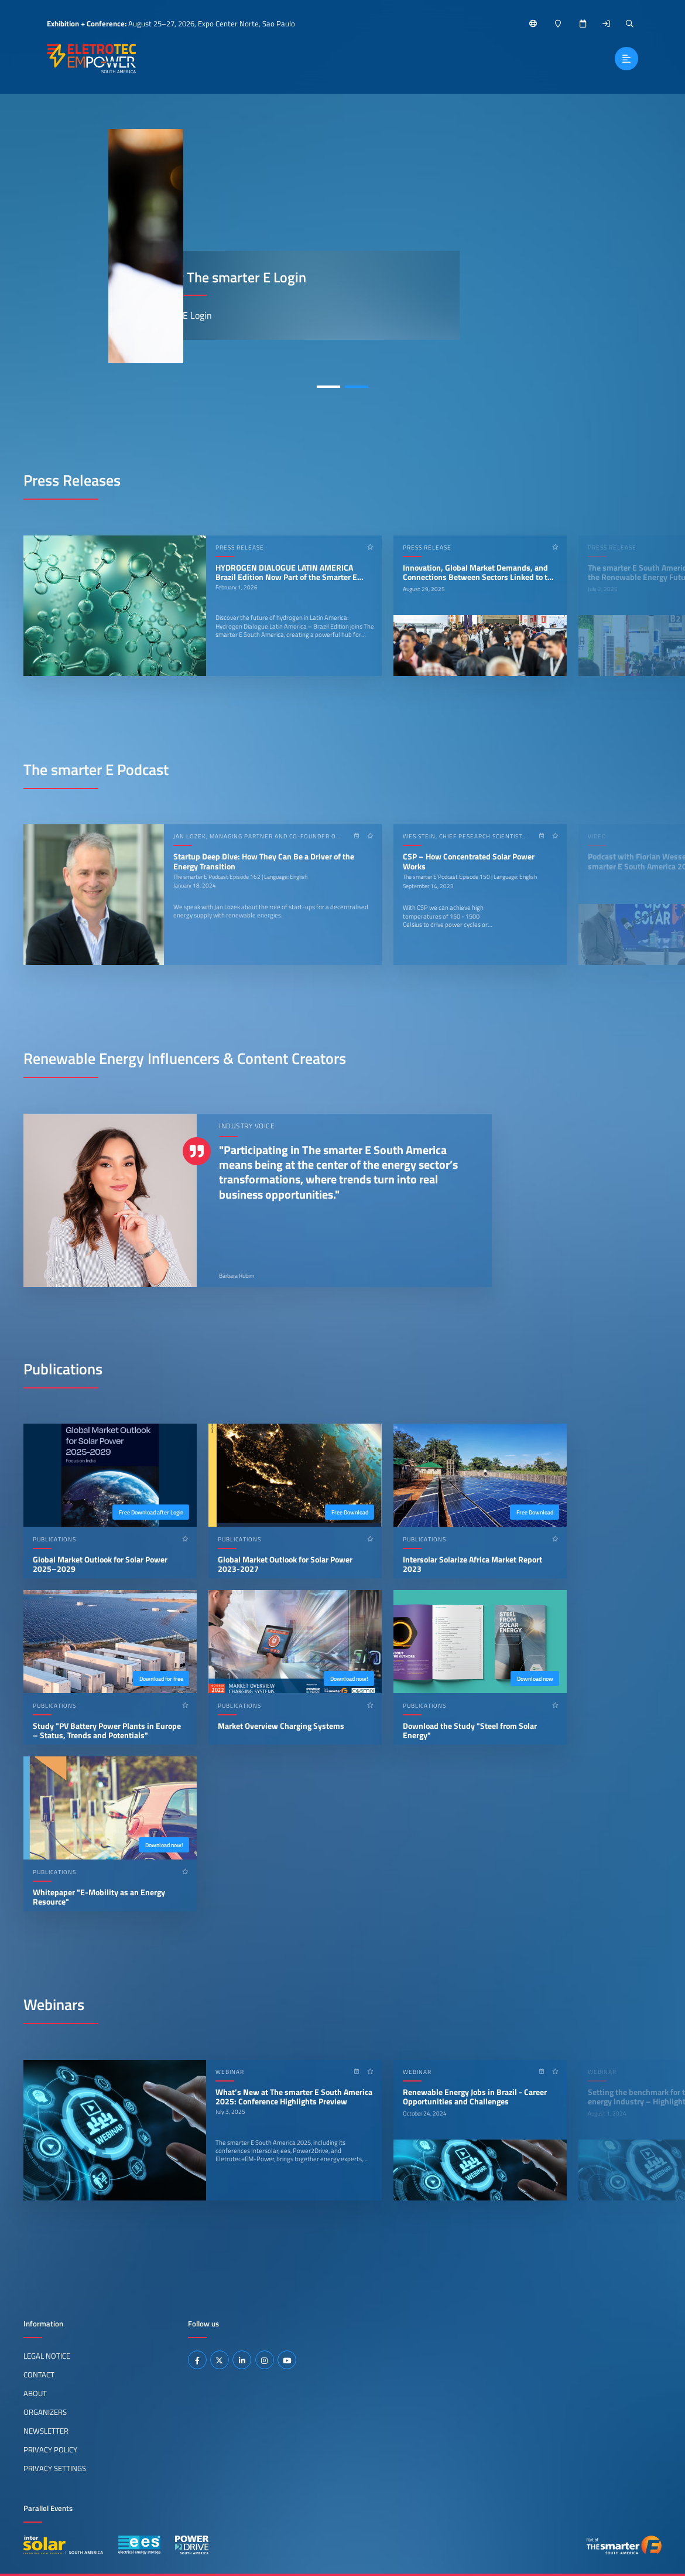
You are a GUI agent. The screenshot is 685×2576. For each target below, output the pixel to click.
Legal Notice (46, 2356)
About (35, 2393)
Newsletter (45, 2431)
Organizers (45, 2412)
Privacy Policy (50, 2449)
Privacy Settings (54, 2468)
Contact (38, 2374)
